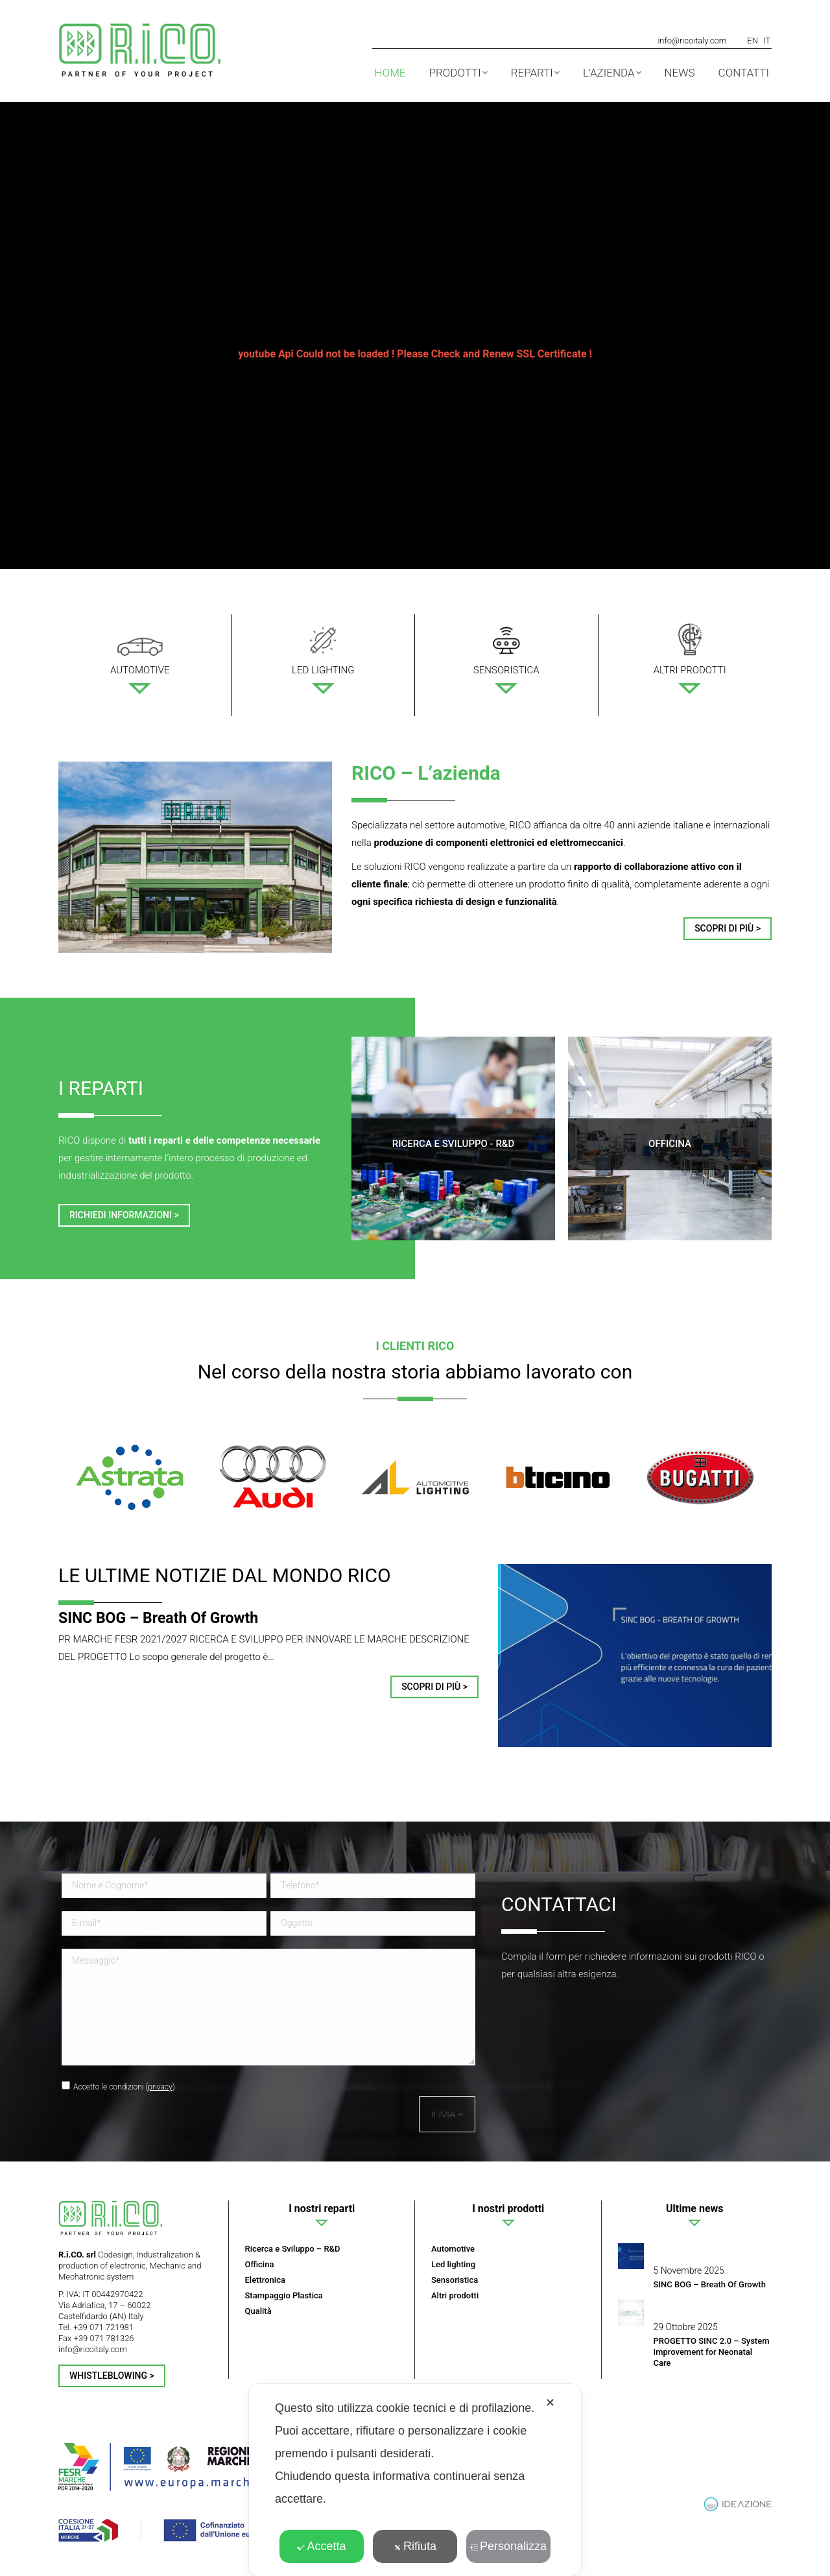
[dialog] (415, 2480)
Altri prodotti (455, 2295)
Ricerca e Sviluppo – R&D (292, 2249)
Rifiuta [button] (415, 2546)
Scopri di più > (727, 928)
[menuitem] (752, 40)
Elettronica (265, 2280)
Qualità (258, 2311)
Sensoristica (454, 2280)
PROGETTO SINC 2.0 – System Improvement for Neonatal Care (712, 2352)
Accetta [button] (321, 2546)
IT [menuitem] (766, 40)
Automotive (453, 2249)
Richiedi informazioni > (124, 1215)
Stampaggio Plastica (284, 2295)
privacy (160, 2086)
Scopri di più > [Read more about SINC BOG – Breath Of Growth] (434, 1686)
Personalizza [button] (508, 2546)
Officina (259, 2264)
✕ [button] (550, 2402)
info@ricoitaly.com (692, 40)
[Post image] (631, 2256)
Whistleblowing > (111, 2375)
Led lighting (453, 2264)
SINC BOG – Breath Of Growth (158, 1618)
